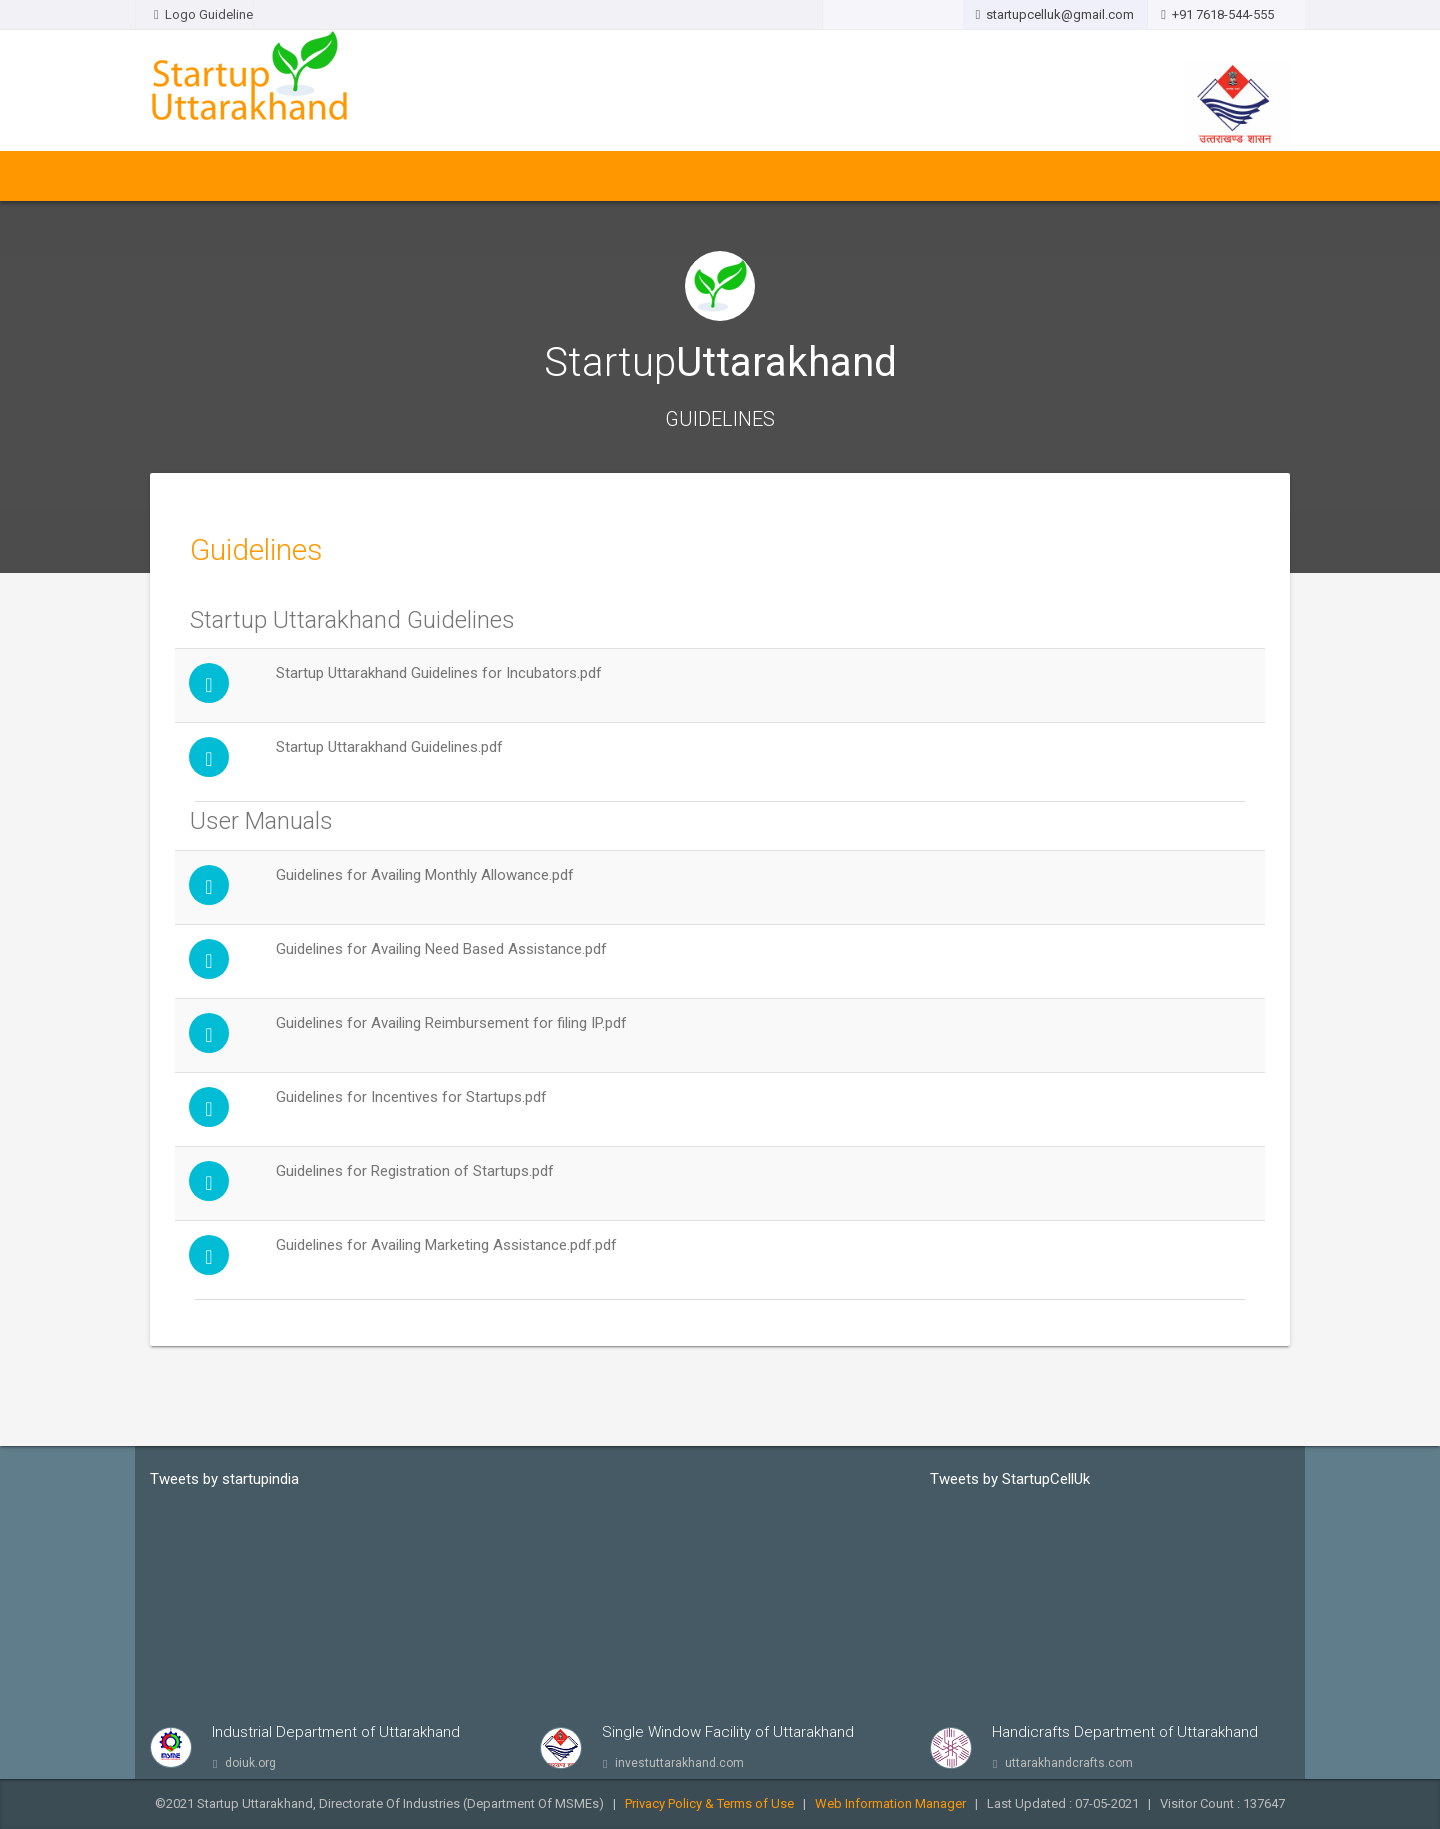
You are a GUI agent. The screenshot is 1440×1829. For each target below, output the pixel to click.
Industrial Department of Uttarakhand (336, 1732)
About (235, 176)
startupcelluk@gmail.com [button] (1055, 14)
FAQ (959, 176)
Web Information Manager (890, 1803)
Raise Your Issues (870, 176)
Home (176, 176)
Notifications (465, 176)
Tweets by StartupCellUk (1010, 1479)
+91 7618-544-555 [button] (1226, 14)
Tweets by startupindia (224, 1479)
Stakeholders (573, 176)
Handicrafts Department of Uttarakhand (1125, 1732)
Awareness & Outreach (714, 176)
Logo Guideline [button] (194, 14)
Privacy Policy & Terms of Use (709, 1803)
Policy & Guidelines (340, 176)
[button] (892, 15)
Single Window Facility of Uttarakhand (728, 1732)
